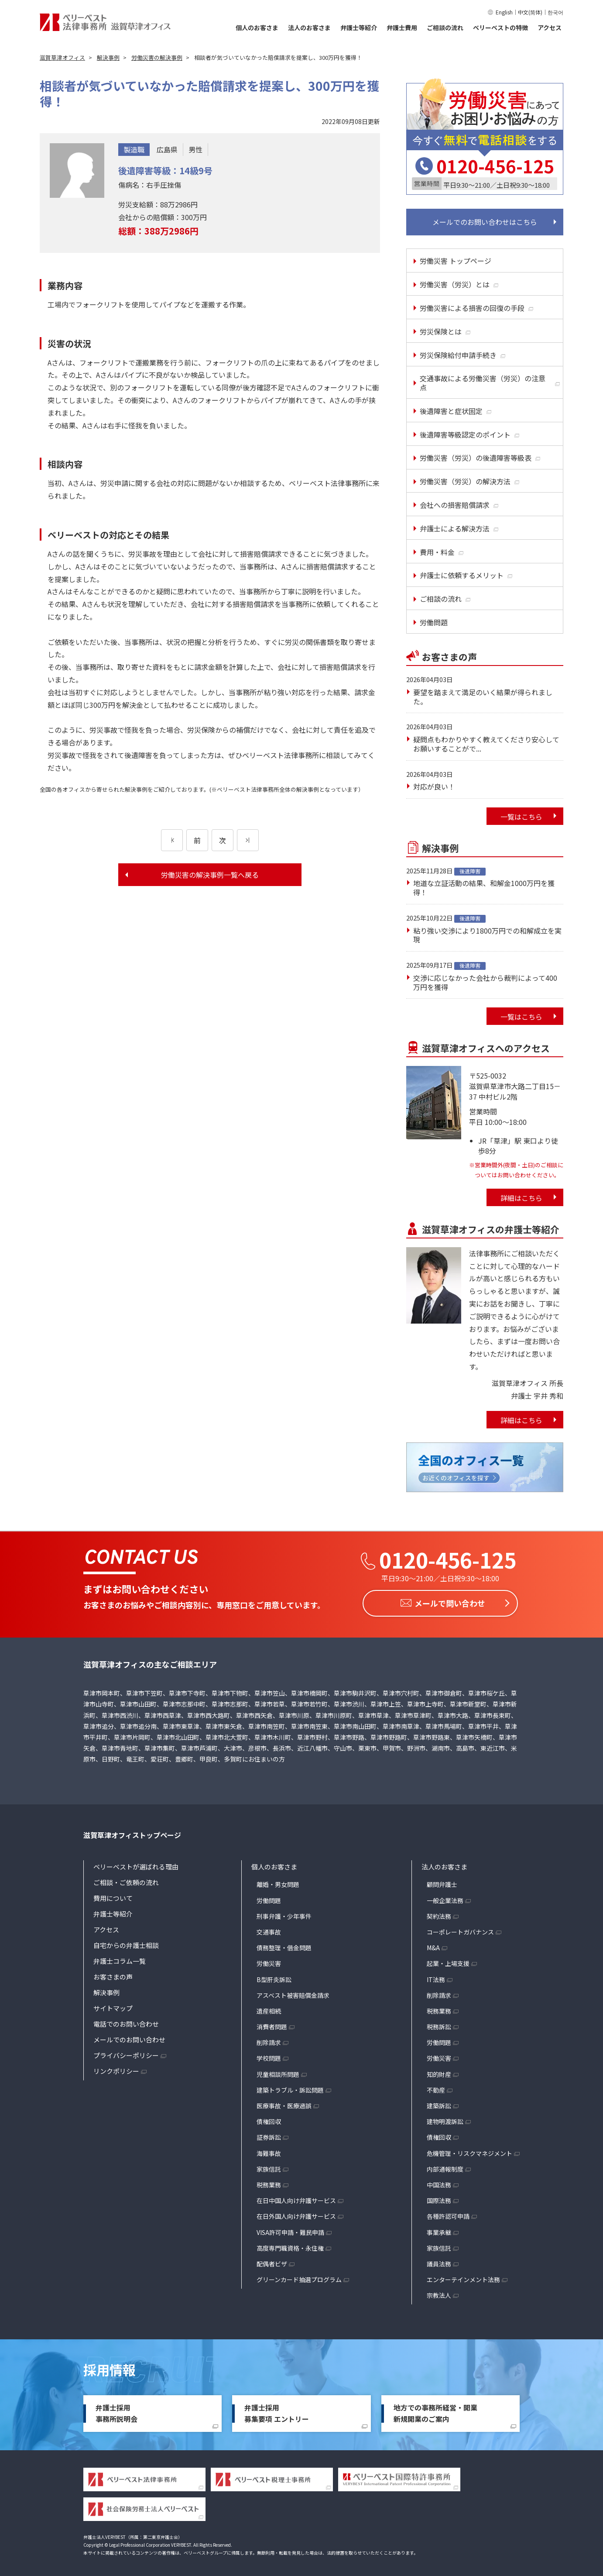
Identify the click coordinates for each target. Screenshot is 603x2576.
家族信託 (269, 2166)
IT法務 (436, 1977)
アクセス (550, 27)
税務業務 (269, 2182)
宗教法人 (439, 2293)
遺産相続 (269, 2008)
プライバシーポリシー (126, 2053)
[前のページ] (171, 840)
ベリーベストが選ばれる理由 (135, 1864)
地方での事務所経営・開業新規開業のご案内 (435, 2411)
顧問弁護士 (442, 1882)
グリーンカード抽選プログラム (299, 2277)
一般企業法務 (445, 1897)
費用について (113, 1895)
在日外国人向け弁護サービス (296, 2214)
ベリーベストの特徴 (500, 27)
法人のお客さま (309, 27)
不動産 (436, 2087)
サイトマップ (113, 2005)
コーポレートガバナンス (460, 1929)
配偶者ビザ (272, 2261)
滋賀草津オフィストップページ (132, 1832)
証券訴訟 (269, 2135)
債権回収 (269, 2119)
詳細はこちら (521, 1198)
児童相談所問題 (278, 2071)
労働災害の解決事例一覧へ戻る (210, 874)
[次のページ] (247, 840)
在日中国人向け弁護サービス (296, 2198)
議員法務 (439, 2261)
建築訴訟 (439, 2103)
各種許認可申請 (448, 2214)
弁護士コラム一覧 (119, 1958)
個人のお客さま (257, 27)
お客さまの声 (113, 1974)
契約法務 (439, 1913)
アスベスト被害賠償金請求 (293, 1992)
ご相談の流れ (445, 27)
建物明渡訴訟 (445, 2119)
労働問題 (269, 1897)
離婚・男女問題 (278, 1882)
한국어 (555, 12)
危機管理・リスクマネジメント (469, 2150)
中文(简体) (530, 12)
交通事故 (269, 1929)
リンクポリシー (116, 2068)
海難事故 (269, 2150)
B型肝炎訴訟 (274, 1977)
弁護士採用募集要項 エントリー (276, 2411)
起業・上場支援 (448, 1961)
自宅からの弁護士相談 (126, 1943)
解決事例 (106, 1990)
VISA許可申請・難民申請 (290, 2229)
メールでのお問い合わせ (129, 2037)
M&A (433, 1945)
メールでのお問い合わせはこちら (484, 222)
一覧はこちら (521, 816)
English (504, 12)
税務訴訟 (439, 2024)
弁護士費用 (402, 27)
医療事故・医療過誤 (284, 2103)
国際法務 (439, 2198)
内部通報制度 (445, 2166)
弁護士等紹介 (358, 27)
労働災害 (269, 1961)
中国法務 (439, 2182)
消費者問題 (272, 2024)
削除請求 (269, 2040)
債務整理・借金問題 (284, 1945)
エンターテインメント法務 (463, 2277)
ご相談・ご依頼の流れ (126, 1880)
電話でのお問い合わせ (126, 2021)
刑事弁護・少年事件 (284, 1913)
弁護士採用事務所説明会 (116, 2411)
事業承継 (439, 2229)
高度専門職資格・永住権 (290, 2245)
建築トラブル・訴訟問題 (290, 2087)
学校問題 (269, 2056)
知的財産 (439, 2071)
